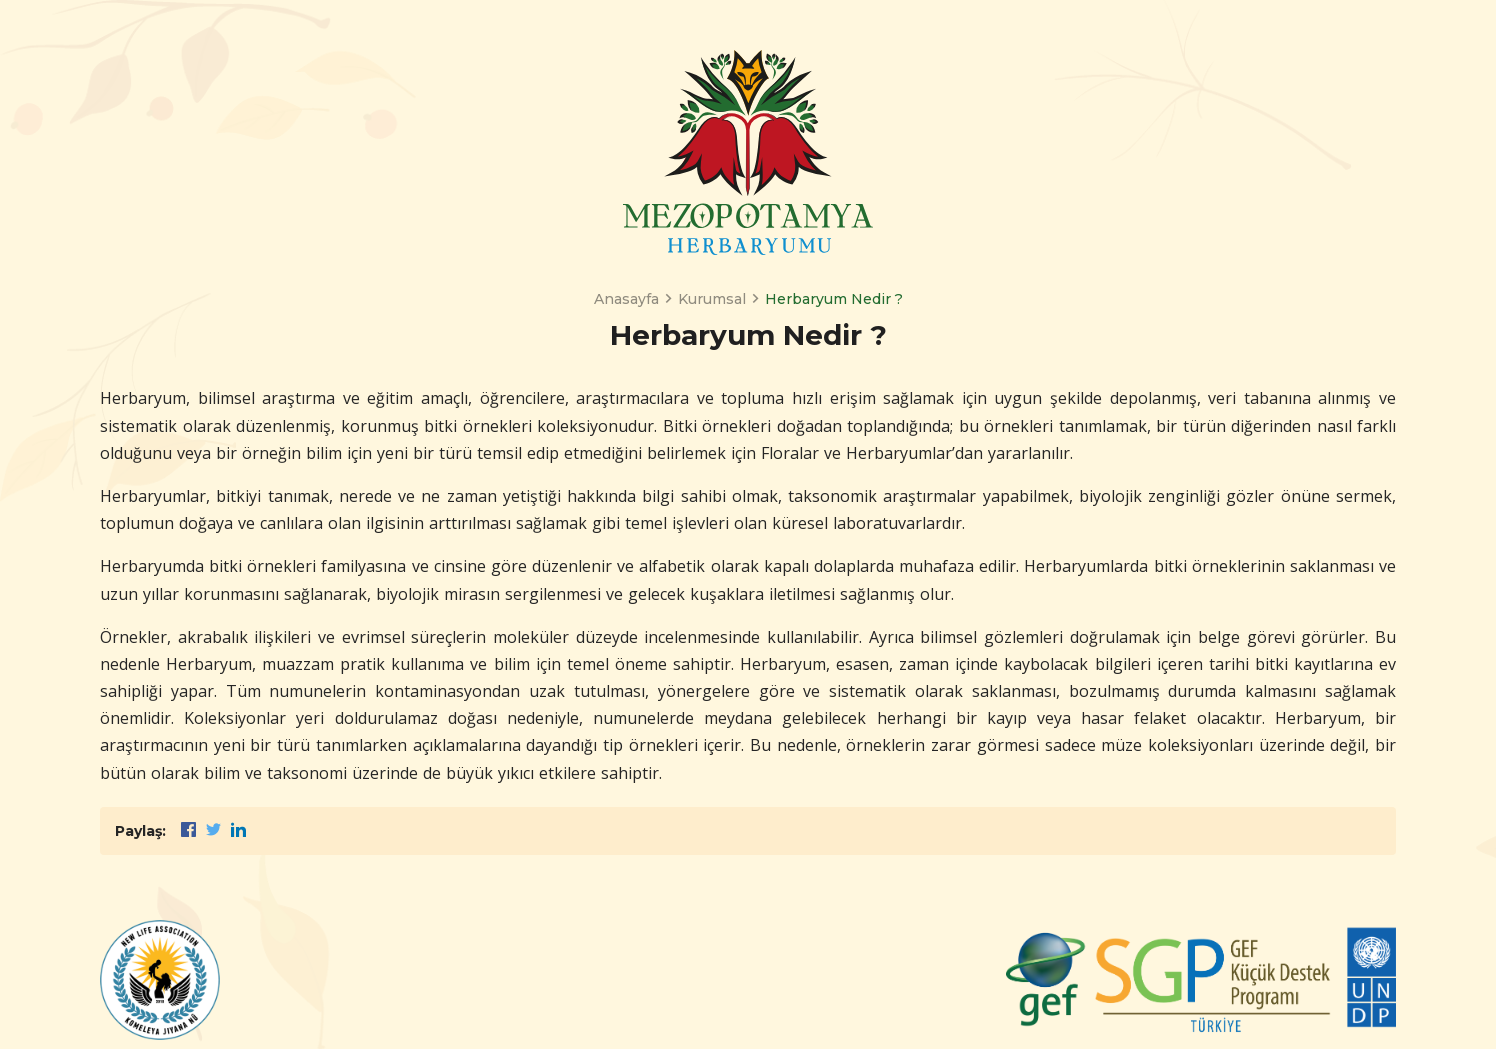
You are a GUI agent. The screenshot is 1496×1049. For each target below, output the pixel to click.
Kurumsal (712, 299)
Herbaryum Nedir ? (834, 299)
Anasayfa (626, 299)
